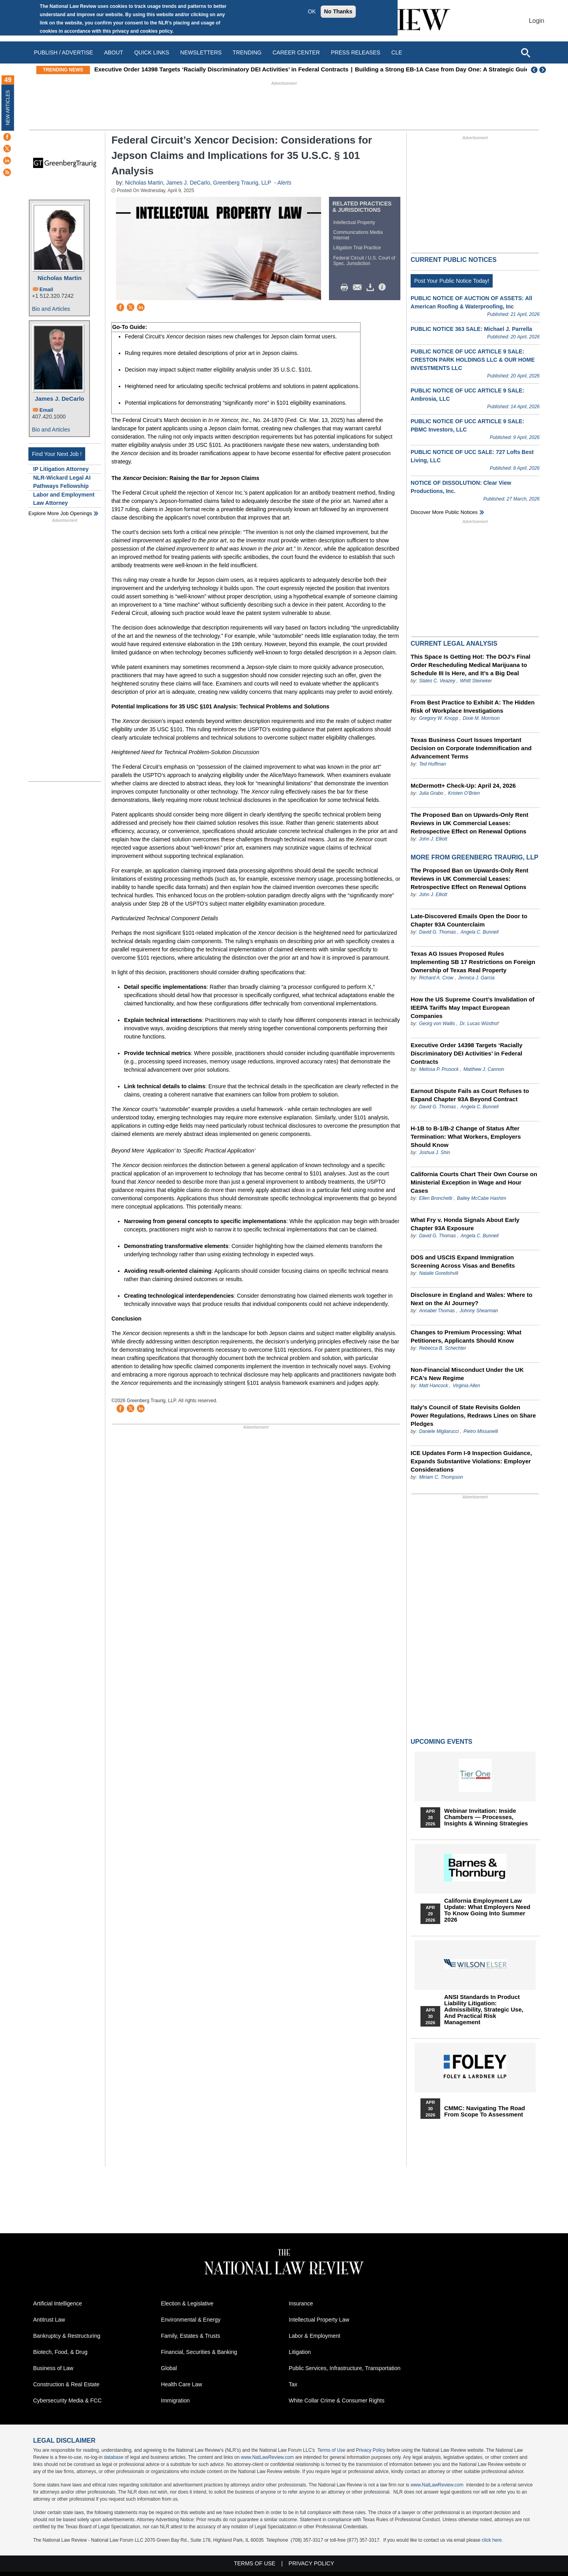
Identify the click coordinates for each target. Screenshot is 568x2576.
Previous (534, 70)
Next (543, 70)
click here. (492, 2540)
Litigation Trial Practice (357, 247)
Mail (359, 287)
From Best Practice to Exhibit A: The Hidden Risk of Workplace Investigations (473, 706)
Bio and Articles (51, 309)
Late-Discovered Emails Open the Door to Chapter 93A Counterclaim (469, 920)
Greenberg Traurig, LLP (242, 182)
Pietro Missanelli (480, 1431)
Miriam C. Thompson (441, 1477)
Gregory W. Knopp (438, 718)
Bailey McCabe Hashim (481, 1198)
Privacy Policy (370, 2450)
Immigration (175, 2400)
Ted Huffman (432, 764)
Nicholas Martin (59, 278)
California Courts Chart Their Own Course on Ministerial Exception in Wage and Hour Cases (474, 1182)
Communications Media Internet (358, 235)
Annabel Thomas (437, 1310)
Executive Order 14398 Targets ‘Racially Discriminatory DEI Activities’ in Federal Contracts (334, 69)
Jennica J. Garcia (476, 978)
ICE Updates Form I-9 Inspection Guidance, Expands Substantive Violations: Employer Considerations (471, 1461)
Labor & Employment (314, 2336)
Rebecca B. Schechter (442, 1348)
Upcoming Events (441, 1741)
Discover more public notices (444, 512)
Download (371, 287)
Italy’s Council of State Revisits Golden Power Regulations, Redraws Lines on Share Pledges (473, 1415)
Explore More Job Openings (60, 513)
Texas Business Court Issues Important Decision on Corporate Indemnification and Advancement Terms (471, 748)
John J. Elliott (433, 839)
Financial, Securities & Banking (199, 2352)
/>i (383, 287)
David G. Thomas (437, 932)
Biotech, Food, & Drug (60, 2352)
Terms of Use (332, 2450)
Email (46, 289)
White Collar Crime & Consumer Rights (337, 2400)
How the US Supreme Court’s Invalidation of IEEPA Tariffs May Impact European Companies (472, 1007)
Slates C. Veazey (437, 681)
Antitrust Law (49, 2319)
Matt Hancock (433, 1385)
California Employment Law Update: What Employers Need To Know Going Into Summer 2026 (487, 1910)
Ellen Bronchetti (435, 1198)
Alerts (284, 182)
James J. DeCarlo (59, 398)
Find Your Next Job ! (57, 454)
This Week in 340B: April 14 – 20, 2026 (148, 69)
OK (312, 11)
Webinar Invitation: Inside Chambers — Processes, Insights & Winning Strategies (486, 1817)
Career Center (296, 52)
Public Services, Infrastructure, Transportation (344, 2368)
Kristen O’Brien (464, 793)
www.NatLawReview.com (267, 2457)
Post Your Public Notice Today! (451, 281)
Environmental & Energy (190, 2319)
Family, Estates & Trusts (190, 2336)
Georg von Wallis (437, 1023)
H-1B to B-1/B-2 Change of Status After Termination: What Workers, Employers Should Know (466, 1136)
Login (536, 20)
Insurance (301, 2303)
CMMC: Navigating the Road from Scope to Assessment (484, 2111)
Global (169, 2368)
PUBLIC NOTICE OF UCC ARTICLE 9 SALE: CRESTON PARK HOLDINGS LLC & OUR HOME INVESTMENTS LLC (473, 359)
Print (346, 287)
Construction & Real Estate (66, 2384)
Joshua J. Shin (434, 1152)
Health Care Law (181, 2384)
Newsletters (201, 52)
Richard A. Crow (436, 978)
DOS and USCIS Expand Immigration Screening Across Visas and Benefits (463, 1261)
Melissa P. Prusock (438, 1069)
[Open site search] (525, 52)
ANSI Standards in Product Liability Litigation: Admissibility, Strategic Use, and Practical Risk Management (483, 2009)
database (113, 2457)
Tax (293, 2384)
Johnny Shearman (479, 1310)
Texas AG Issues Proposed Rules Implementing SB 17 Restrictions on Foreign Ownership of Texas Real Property (473, 961)
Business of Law (53, 2368)
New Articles (8, 107)
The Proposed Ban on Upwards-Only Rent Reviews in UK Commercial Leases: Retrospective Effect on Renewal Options (469, 823)
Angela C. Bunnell (480, 932)
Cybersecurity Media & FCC (67, 2400)
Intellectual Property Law (319, 2319)
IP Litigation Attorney (61, 469)
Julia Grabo (431, 793)
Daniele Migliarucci (439, 1431)
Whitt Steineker (476, 681)
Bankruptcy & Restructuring (66, 2336)
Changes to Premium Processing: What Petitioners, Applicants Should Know (466, 1336)
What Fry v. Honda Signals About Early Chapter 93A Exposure (465, 1223)
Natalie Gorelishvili (438, 1273)
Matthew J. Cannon (483, 1069)
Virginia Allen (466, 1385)
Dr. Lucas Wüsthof (479, 1023)
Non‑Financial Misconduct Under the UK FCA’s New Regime (467, 1373)
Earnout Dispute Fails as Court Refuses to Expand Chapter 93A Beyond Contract (470, 1094)
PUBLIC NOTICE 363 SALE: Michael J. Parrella (471, 329)
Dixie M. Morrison (481, 718)
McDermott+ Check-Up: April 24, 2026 (463, 785)
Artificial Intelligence (57, 2303)
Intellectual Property (354, 222)
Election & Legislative (187, 2303)
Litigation (300, 2352)
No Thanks (338, 11)
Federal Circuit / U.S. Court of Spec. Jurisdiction (364, 260)
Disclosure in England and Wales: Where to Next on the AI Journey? (471, 1298)
